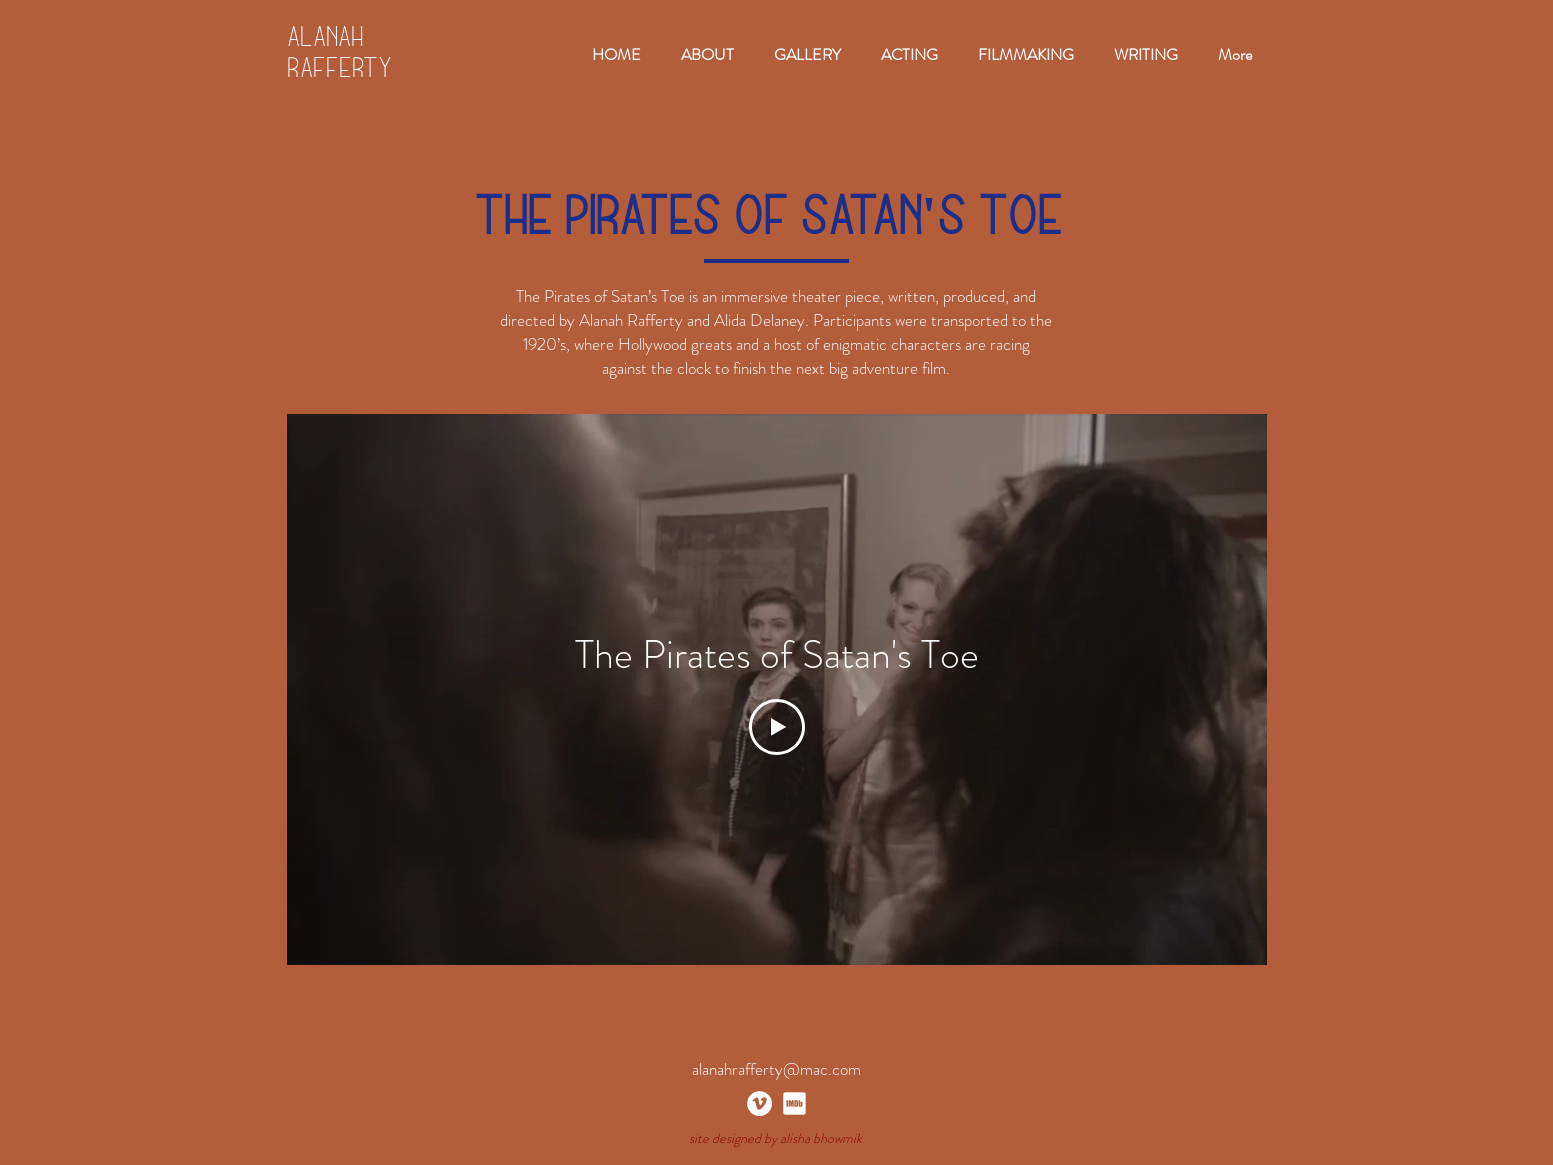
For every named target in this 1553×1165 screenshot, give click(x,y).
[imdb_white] (794, 1103)
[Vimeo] (759, 1103)
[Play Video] (777, 727)
